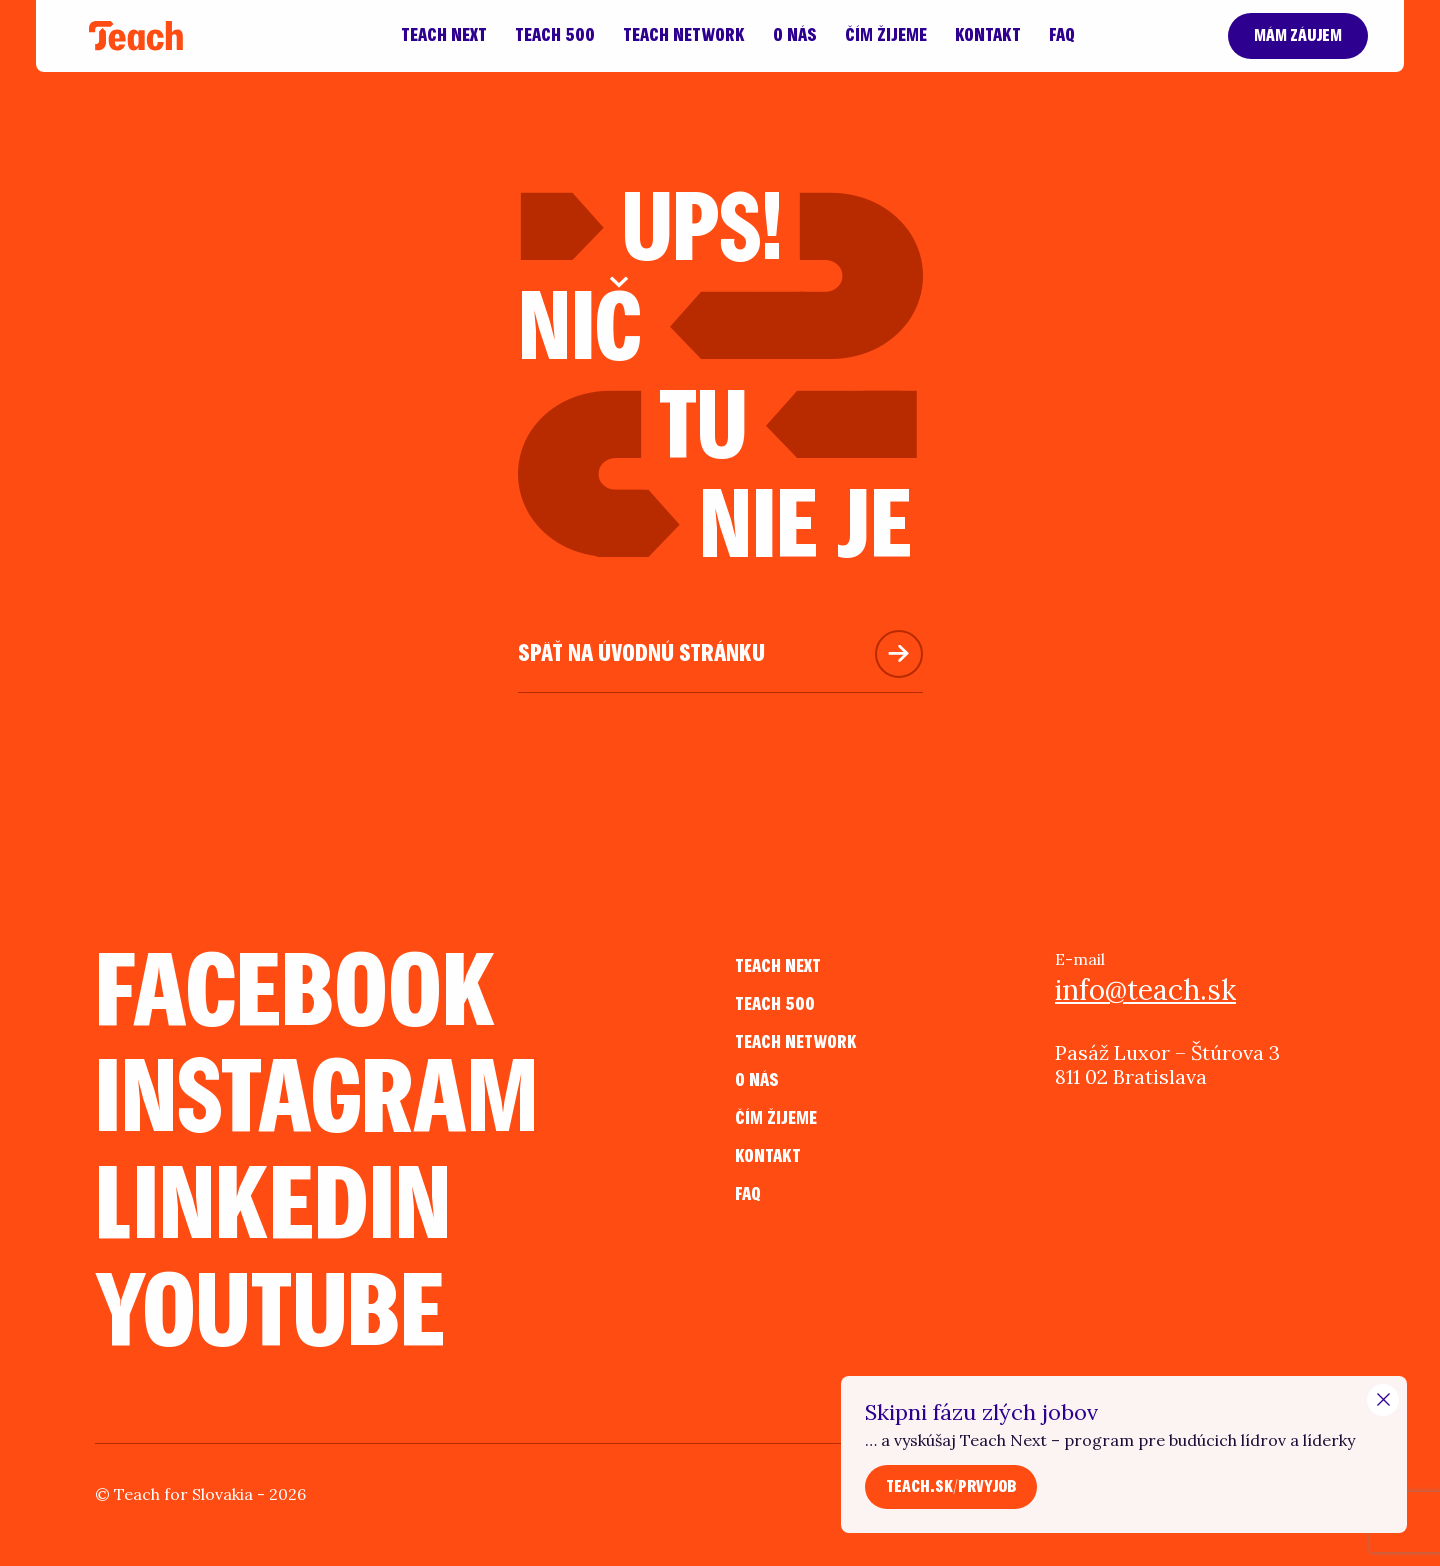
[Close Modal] (1383, 1400)
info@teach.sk (1145, 990)
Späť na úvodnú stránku (641, 653)
